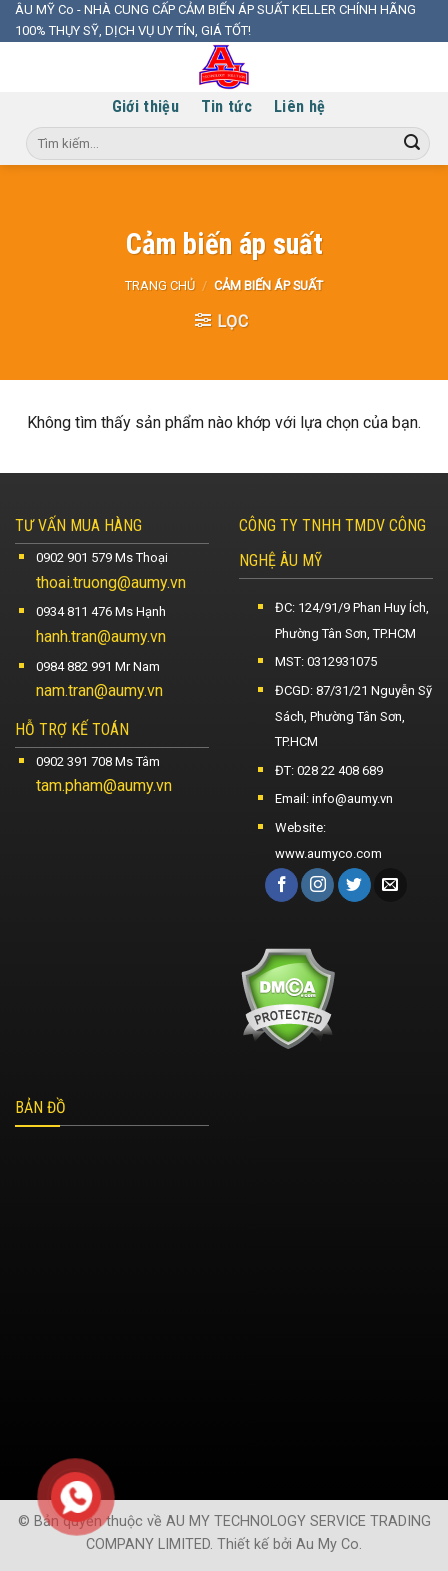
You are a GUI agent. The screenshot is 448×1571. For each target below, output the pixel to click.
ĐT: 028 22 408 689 (329, 770)
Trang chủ (160, 285)
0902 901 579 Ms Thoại (102, 557)
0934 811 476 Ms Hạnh (101, 611)
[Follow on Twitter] (354, 885)
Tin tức (226, 106)
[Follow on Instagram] (317, 885)
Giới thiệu (145, 106)
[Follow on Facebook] (281, 885)
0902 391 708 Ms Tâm (98, 761)
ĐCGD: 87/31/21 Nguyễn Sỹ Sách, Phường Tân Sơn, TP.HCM (353, 716)
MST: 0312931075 (326, 661)
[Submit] (412, 144)
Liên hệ (299, 106)
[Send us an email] (390, 885)
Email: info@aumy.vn (334, 798)
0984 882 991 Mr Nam (98, 666)
